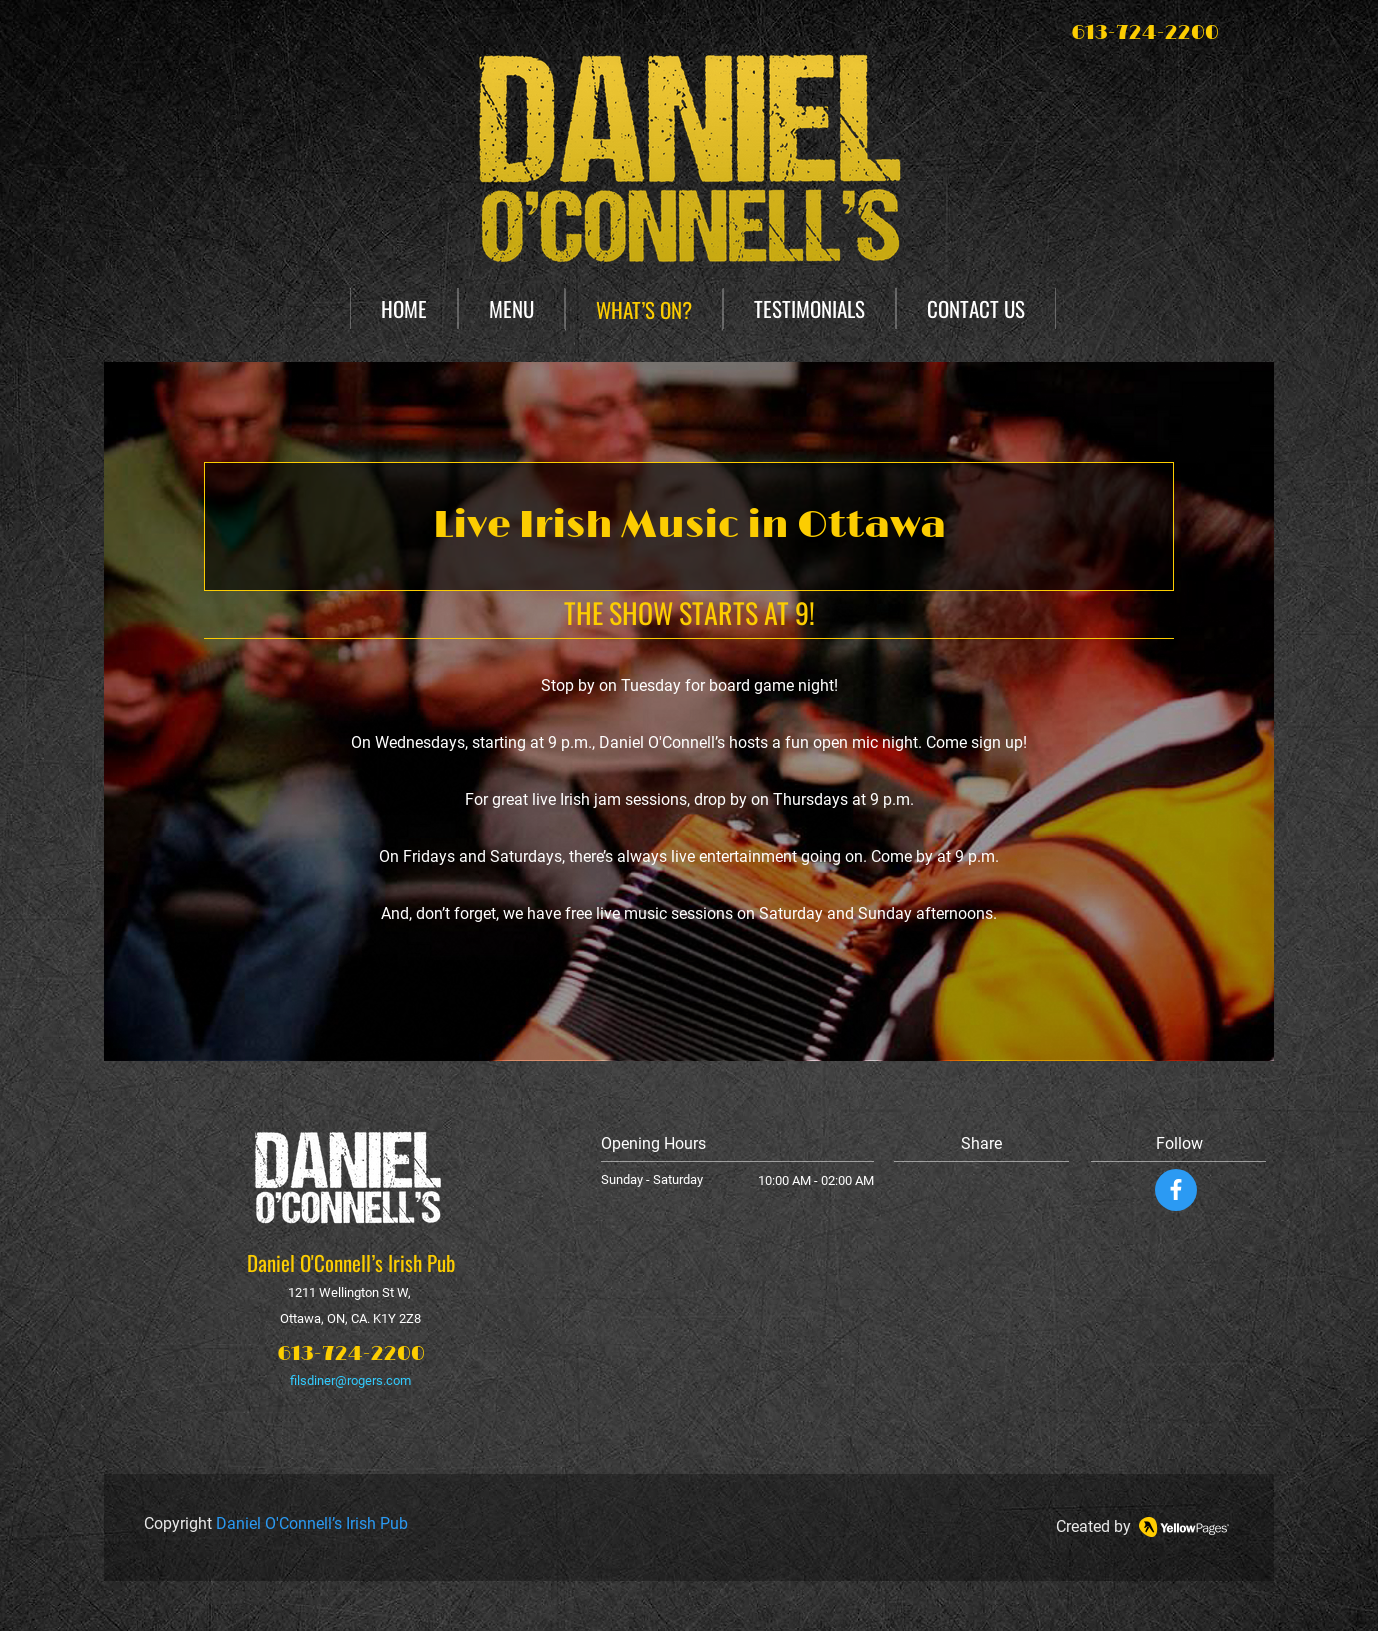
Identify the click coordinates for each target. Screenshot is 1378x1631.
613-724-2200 (351, 1353)
